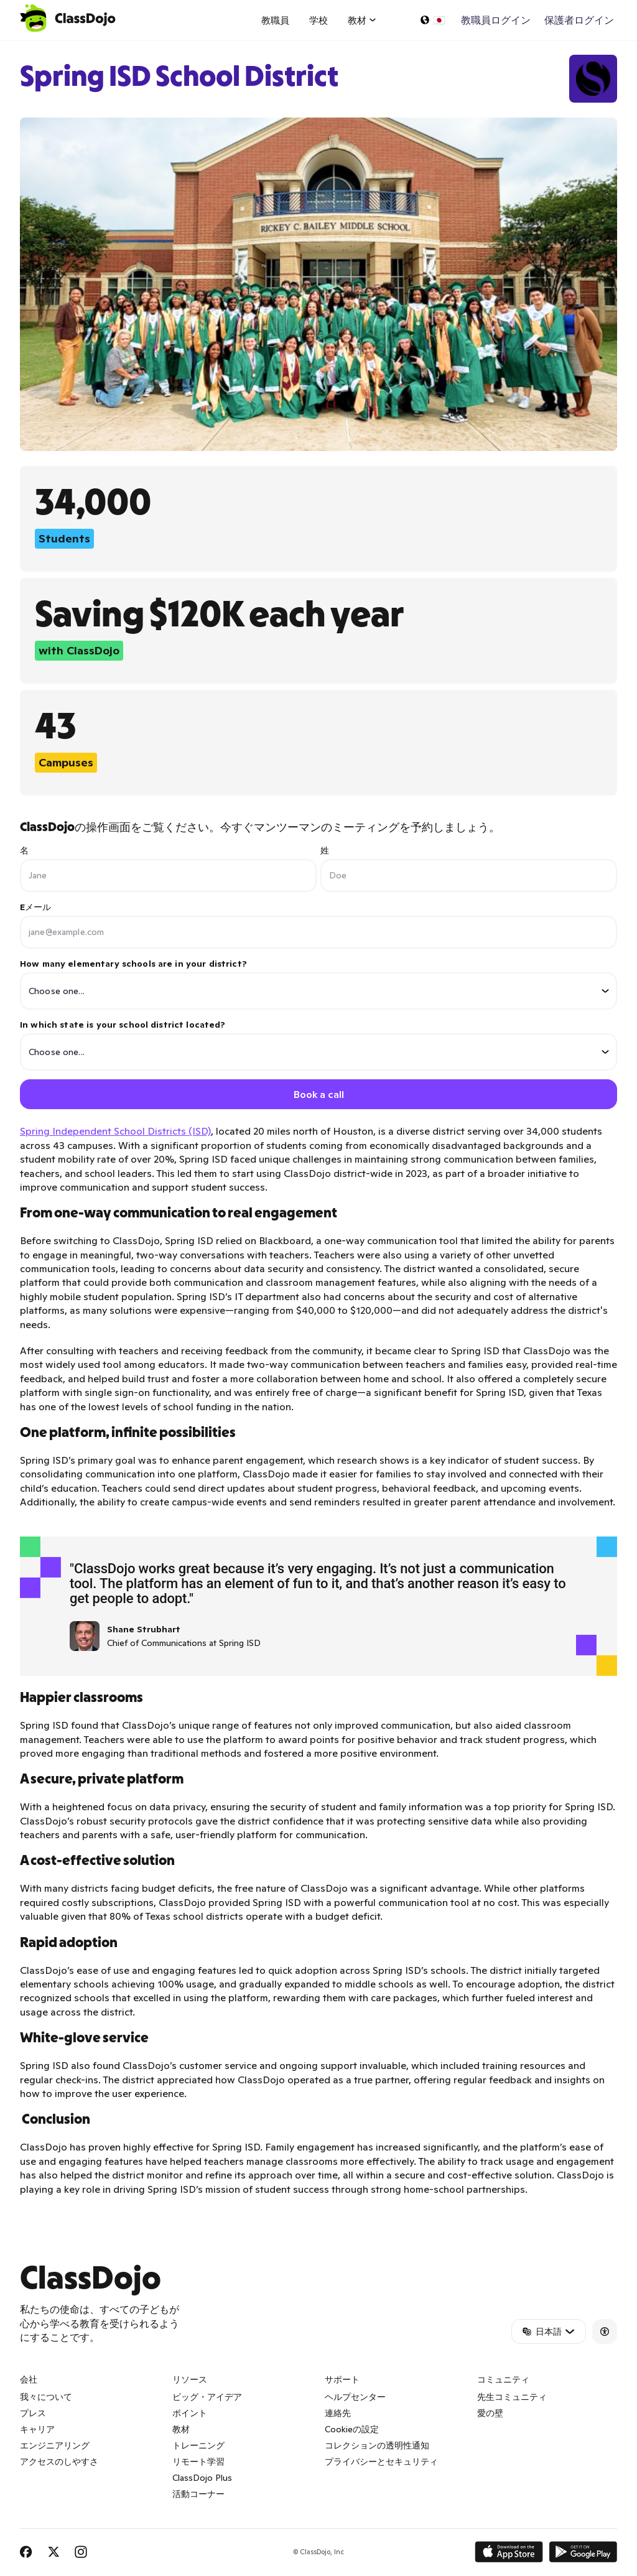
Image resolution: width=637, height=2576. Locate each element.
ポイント (189, 2414)
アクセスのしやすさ (59, 2462)
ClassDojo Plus (202, 2479)
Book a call (319, 1095)
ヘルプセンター (355, 2398)
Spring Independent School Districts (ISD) (115, 1132)
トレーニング (198, 2446)
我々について (46, 2398)
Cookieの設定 (352, 2430)
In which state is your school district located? (318, 1045)
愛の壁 (490, 2414)
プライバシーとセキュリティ (381, 2462)
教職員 (275, 20)
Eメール (36, 907)
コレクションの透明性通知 (377, 2446)
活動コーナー (198, 2495)
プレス (33, 2414)
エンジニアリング (55, 2446)
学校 (318, 20)
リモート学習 (198, 2462)
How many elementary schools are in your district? (318, 984)
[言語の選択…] (432, 20)
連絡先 (338, 2414)
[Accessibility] (604, 2332)
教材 (181, 2430)
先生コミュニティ (512, 2398)
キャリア (37, 2430)
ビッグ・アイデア (207, 2398)
